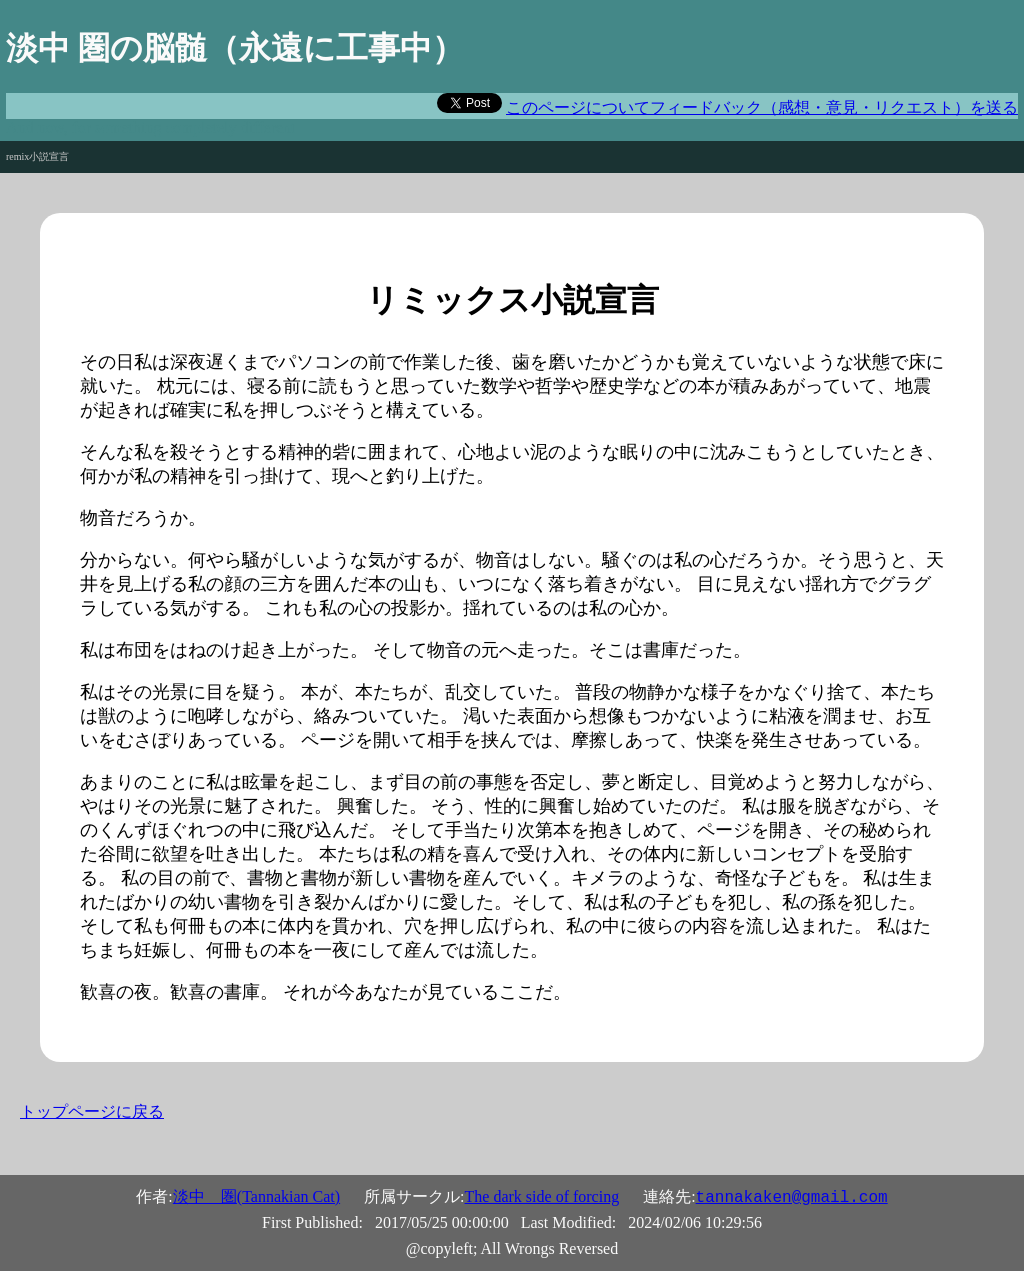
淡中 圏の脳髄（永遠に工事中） (235, 48)
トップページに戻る (92, 1111)
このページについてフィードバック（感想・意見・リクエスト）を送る (762, 107)
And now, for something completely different (150, 127)
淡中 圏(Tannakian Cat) (256, 1196)
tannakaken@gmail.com (792, 1198)
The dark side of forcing (542, 1196)
